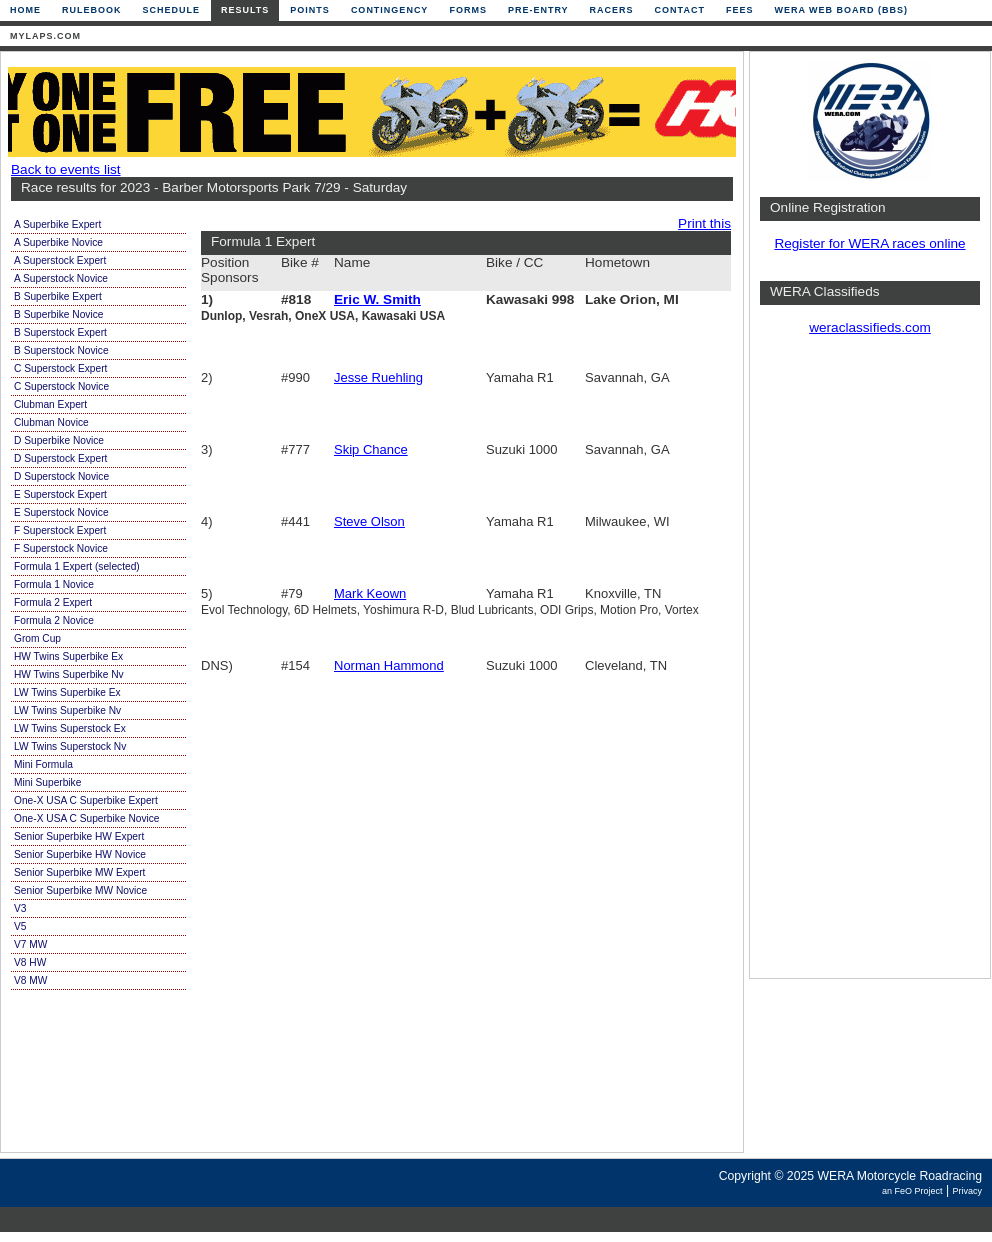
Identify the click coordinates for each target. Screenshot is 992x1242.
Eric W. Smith (377, 299)
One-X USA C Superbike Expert (86, 800)
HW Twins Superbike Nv (69, 674)
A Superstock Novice (61, 278)
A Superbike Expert (57, 224)
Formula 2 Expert (53, 602)
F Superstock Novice (61, 548)
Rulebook (92, 10)
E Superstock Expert (60, 494)
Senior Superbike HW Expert (79, 836)
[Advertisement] (870, 665)
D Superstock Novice (61, 476)
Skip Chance (371, 449)
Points (310, 10)
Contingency (390, 10)
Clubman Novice (51, 422)
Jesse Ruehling (378, 377)
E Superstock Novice (61, 512)
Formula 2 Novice (54, 620)
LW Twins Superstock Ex (70, 728)
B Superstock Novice (61, 350)
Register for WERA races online (869, 243)
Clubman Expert (50, 404)
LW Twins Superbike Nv (67, 710)
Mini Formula (43, 764)
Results (245, 10)
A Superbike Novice (58, 242)
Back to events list (66, 169)
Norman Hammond (389, 665)
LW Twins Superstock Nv (70, 746)
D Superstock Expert (60, 458)
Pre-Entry (538, 10)
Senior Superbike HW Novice (80, 854)
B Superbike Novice (58, 314)
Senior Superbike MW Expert (79, 872)
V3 (20, 908)
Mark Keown (370, 593)
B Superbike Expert (58, 296)
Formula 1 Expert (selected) (77, 566)
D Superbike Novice (59, 440)
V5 (20, 926)
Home (25, 10)
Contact (680, 10)
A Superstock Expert (60, 260)
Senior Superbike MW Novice (80, 890)
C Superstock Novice (61, 386)
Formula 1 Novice (54, 584)
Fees (740, 10)
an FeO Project (912, 1191)
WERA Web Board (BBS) (841, 10)
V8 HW (30, 962)
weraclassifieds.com (870, 327)
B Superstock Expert (60, 332)
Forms (468, 10)
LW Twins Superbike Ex (67, 692)
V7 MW (30, 944)
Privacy (967, 1191)
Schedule (172, 10)
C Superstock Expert (60, 368)
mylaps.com (45, 36)
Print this (704, 223)
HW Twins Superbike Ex (68, 656)
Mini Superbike (47, 782)
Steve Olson (369, 521)
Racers (612, 10)
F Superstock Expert (60, 530)
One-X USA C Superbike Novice (87, 818)
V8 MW (30, 980)
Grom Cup (37, 638)
